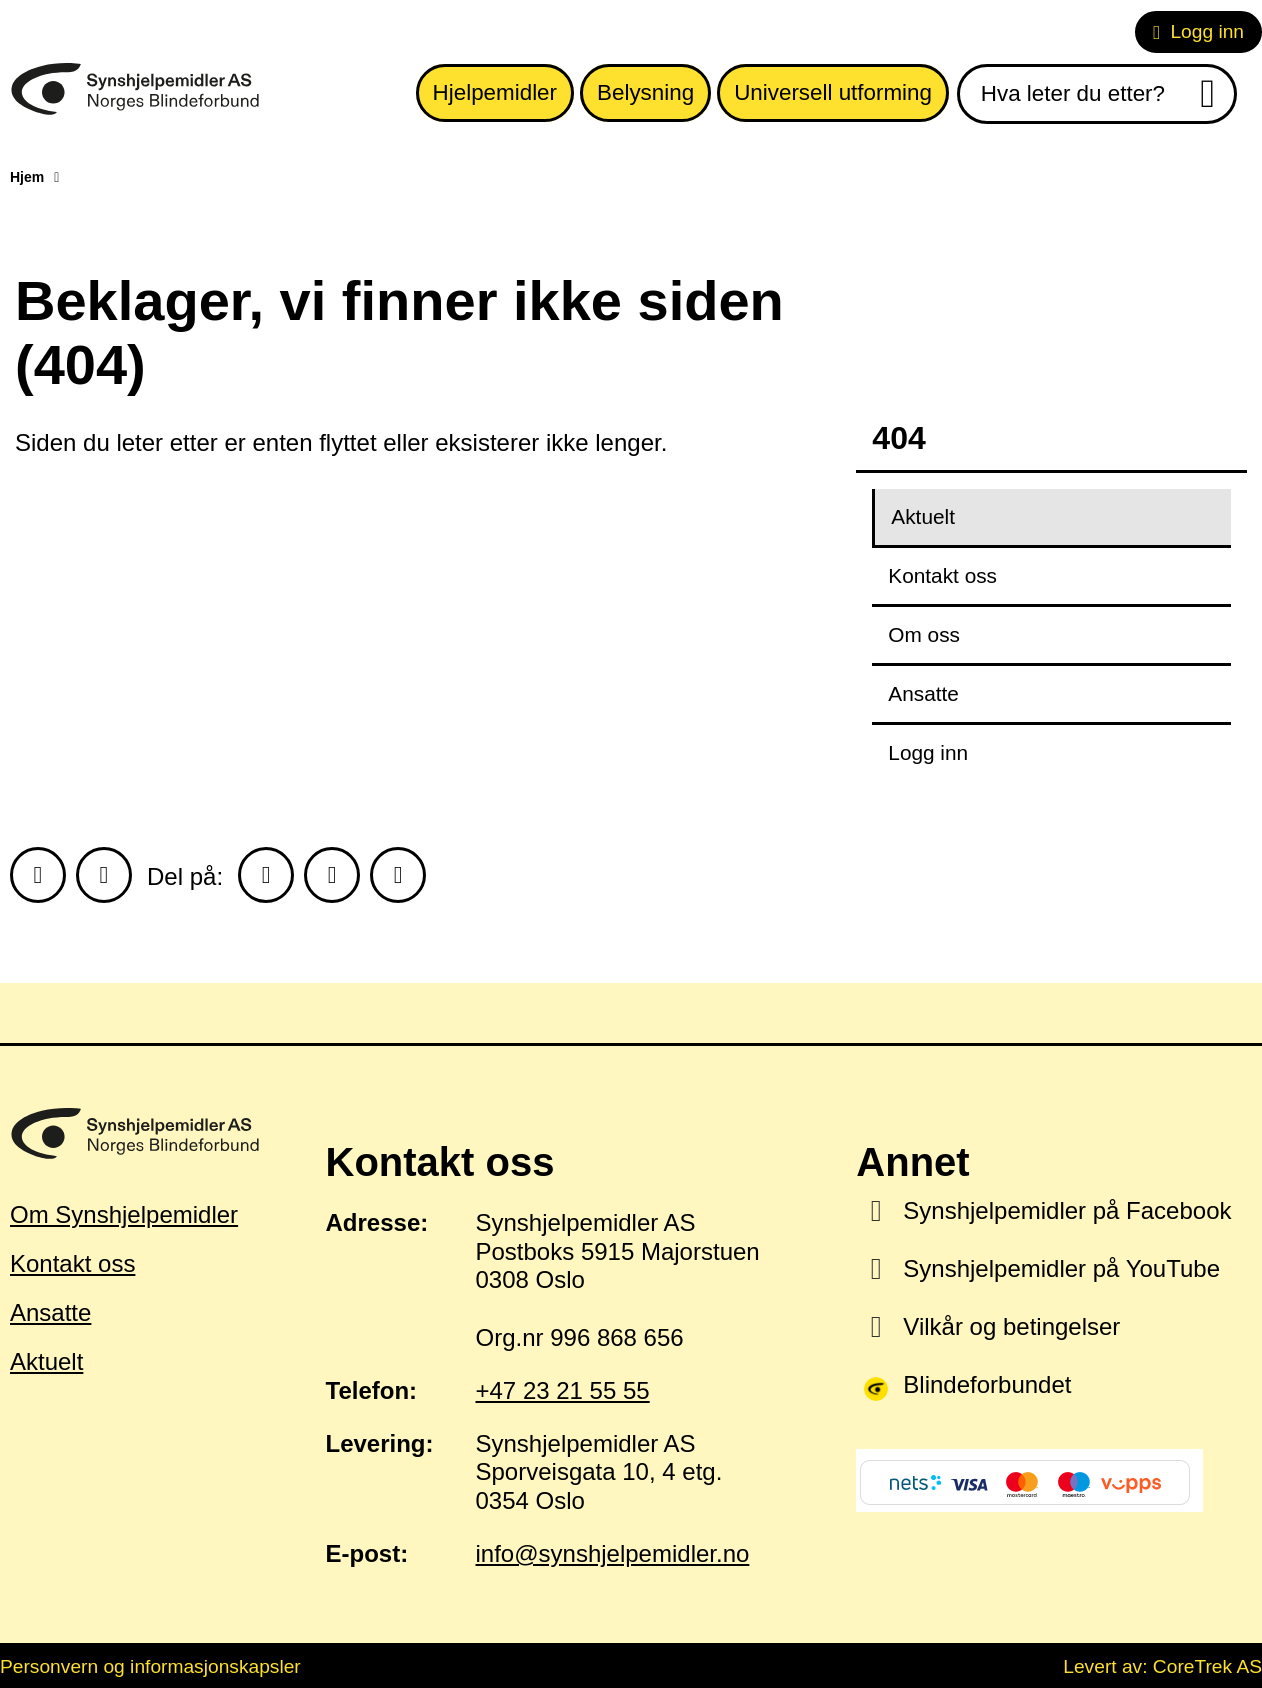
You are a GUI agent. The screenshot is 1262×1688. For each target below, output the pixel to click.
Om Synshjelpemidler (124, 1214)
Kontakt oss (942, 575)
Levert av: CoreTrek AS (1162, 1666)
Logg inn (1198, 31)
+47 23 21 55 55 (563, 1390)
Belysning (645, 92)
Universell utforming (833, 92)
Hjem (27, 177)
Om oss (924, 634)
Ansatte (923, 693)
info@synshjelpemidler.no (613, 1553)
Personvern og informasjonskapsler (150, 1666)
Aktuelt (923, 516)
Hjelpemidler (495, 92)
